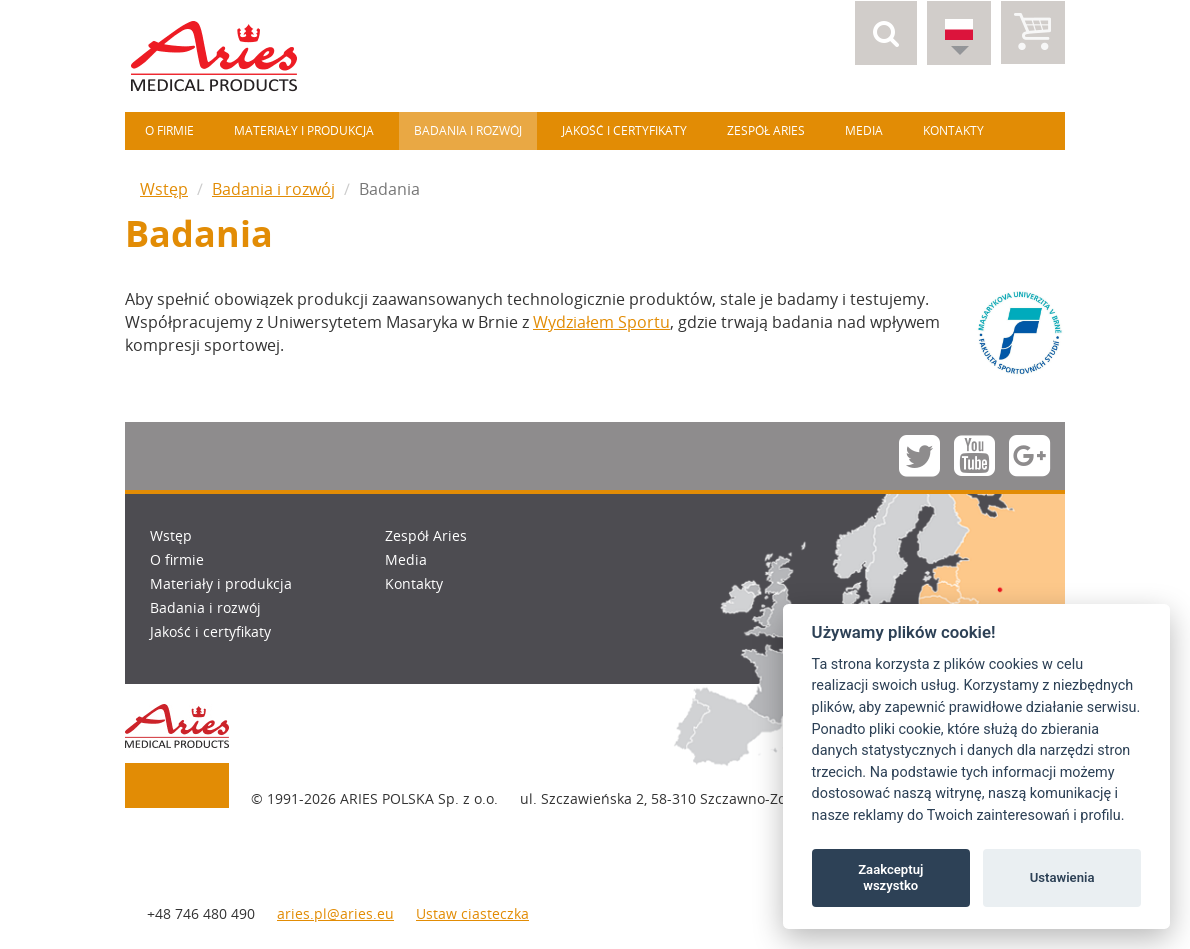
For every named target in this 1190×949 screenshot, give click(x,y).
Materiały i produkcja (304, 130)
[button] (886, 33)
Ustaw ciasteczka (472, 913)
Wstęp (164, 189)
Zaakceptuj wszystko (890, 877)
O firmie (169, 130)
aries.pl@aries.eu (335, 913)
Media (864, 130)
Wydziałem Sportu (601, 322)
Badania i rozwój (468, 130)
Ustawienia (1062, 877)
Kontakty (953, 130)
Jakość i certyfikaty (624, 130)
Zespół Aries (766, 130)
